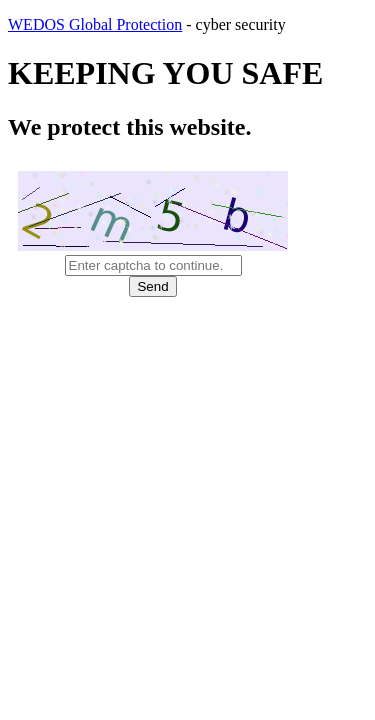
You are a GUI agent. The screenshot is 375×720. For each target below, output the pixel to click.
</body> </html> (187, 360)
